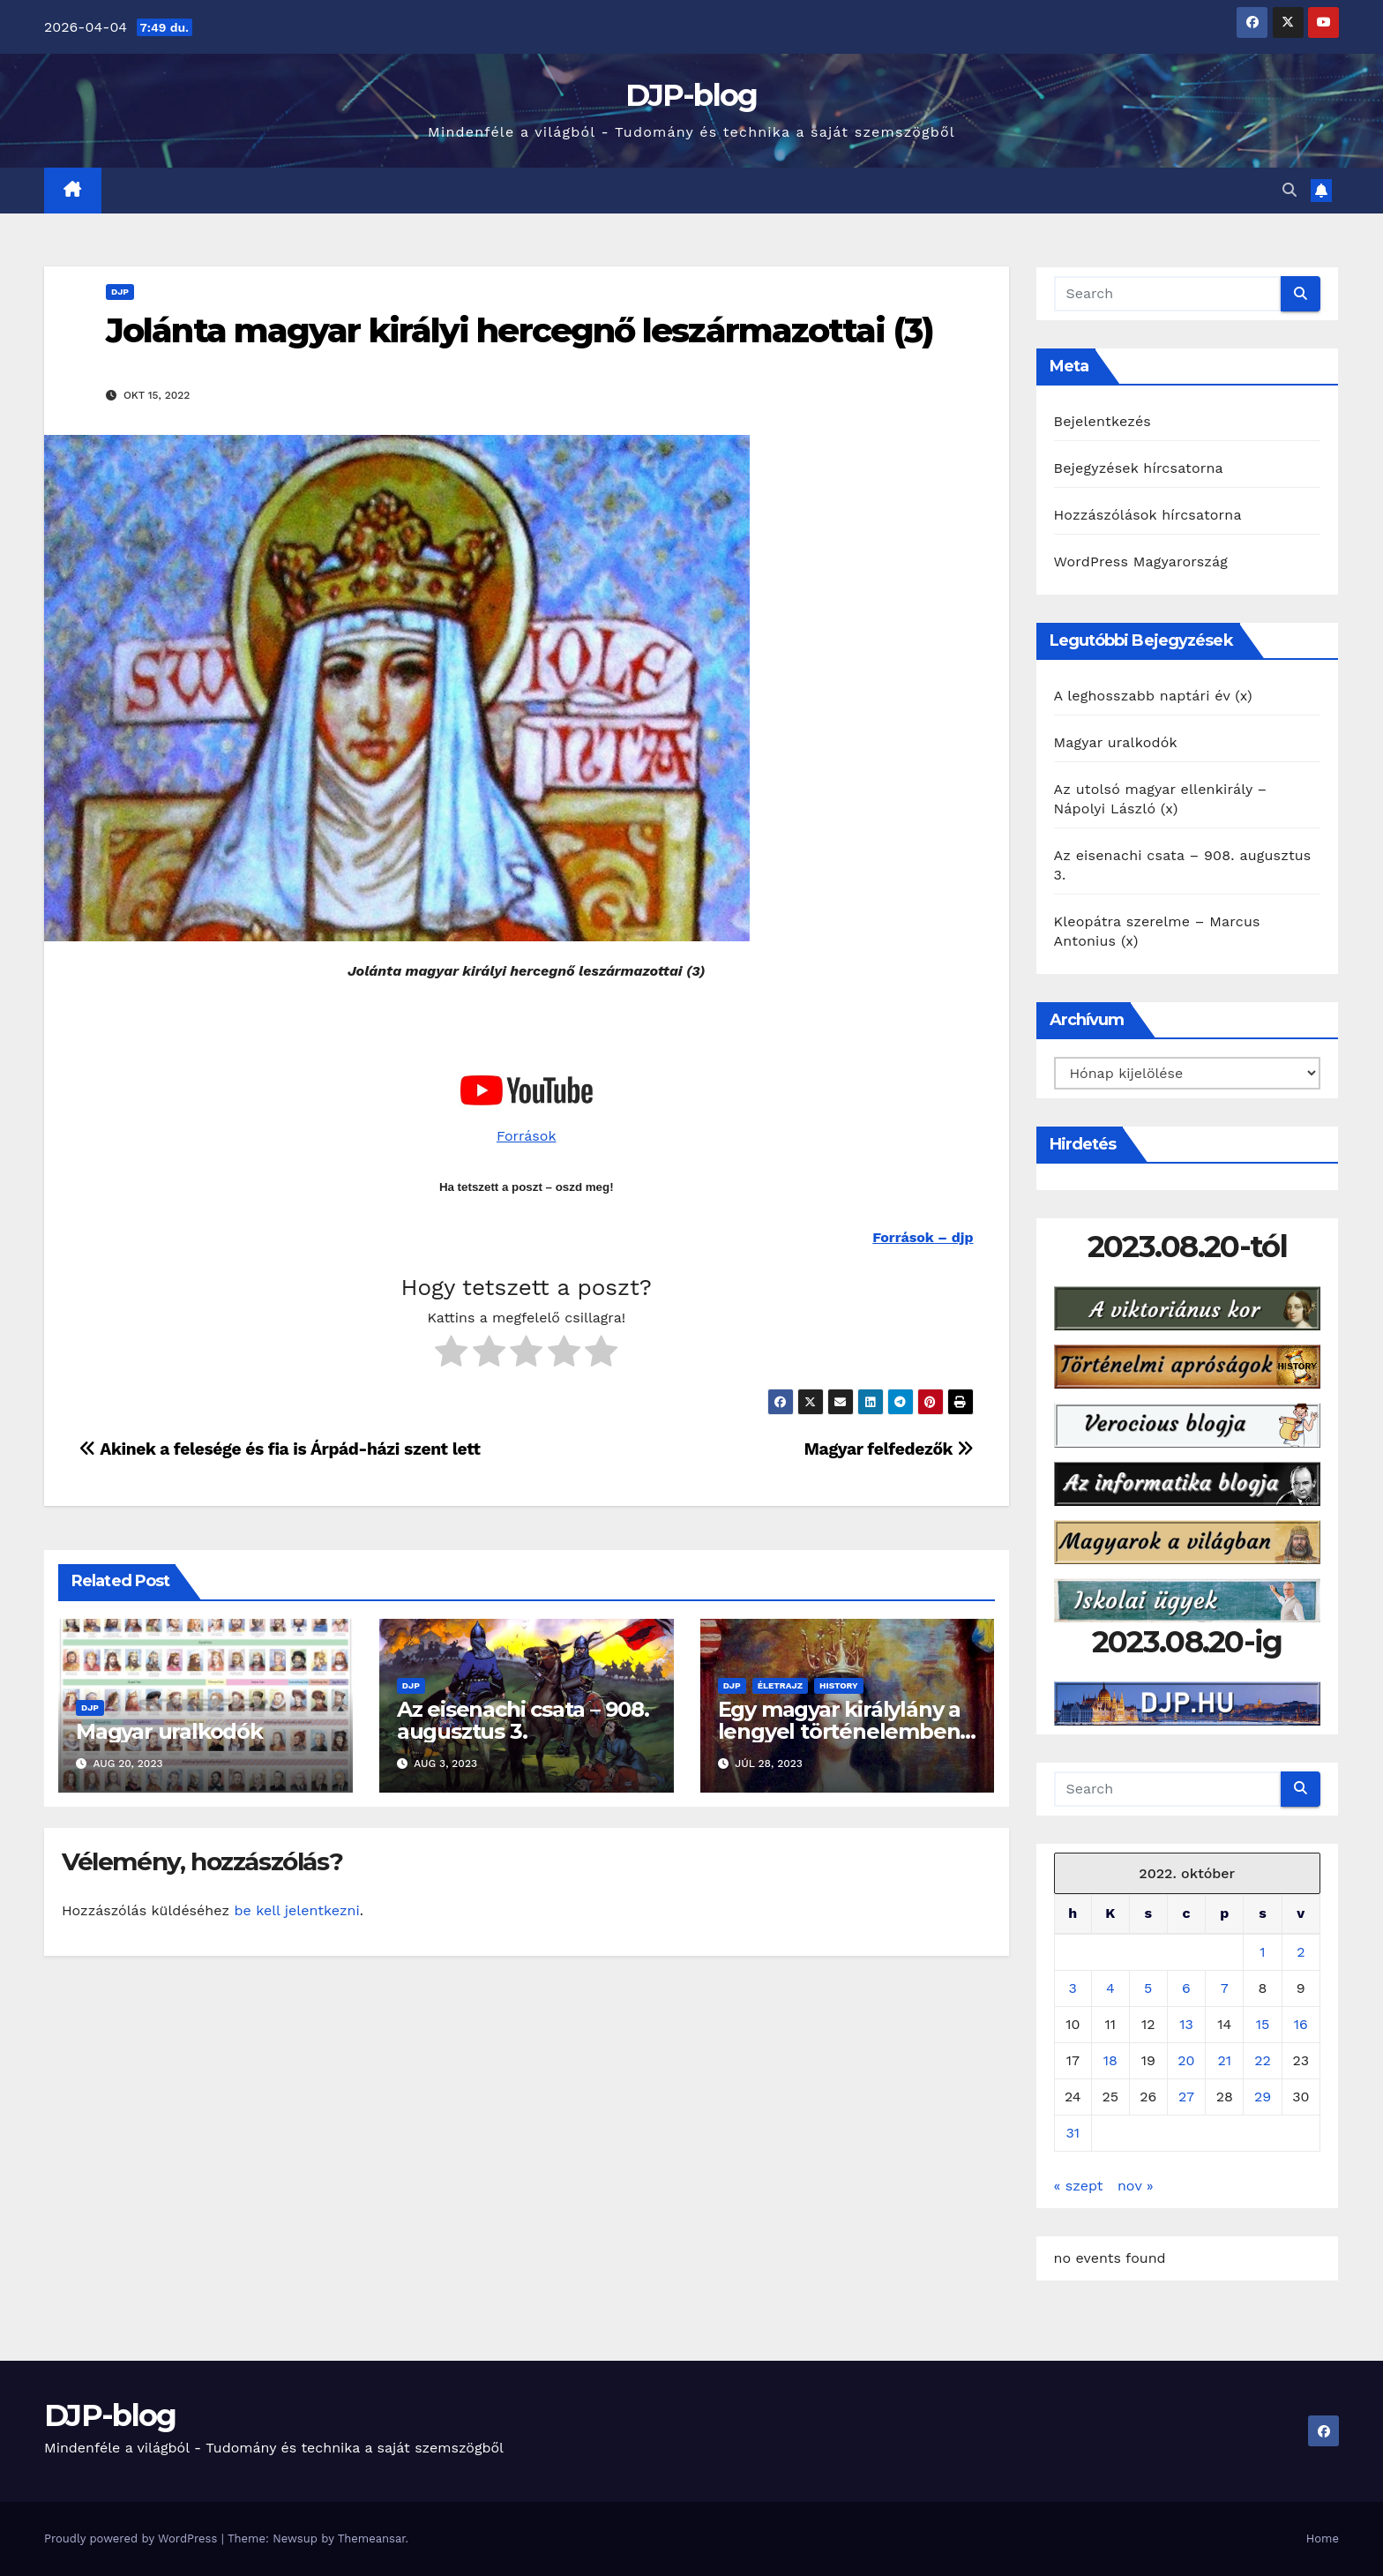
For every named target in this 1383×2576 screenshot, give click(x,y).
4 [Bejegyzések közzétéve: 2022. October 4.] (1110, 1988)
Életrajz (780, 1685)
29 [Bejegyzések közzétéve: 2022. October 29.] (1262, 2096)
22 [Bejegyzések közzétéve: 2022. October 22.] (1262, 2060)
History (838, 1685)
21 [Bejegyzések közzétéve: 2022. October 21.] (1224, 2060)
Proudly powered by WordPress (132, 2538)
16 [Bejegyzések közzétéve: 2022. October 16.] (1301, 2024)
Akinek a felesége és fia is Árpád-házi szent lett (279, 1449)
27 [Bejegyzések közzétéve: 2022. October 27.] (1186, 2096)
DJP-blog (691, 95)
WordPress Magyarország (1141, 561)
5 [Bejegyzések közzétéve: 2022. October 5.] (1148, 1988)
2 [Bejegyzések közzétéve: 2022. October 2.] (1301, 1951)
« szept (1078, 2185)
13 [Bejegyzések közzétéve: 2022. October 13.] (1186, 2024)
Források (526, 1135)
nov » (1136, 2185)
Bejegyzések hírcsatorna (1138, 468)
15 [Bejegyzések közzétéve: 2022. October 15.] (1263, 2024)
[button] (1289, 190)
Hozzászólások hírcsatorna (1148, 514)
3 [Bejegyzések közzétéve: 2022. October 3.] (1073, 1988)
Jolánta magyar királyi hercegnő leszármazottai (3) (519, 330)
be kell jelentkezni (296, 1910)
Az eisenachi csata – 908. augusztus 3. (523, 1720)
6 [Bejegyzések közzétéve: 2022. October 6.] (1186, 1988)
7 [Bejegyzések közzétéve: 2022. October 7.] (1225, 1988)
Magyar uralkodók (169, 1731)
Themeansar (372, 2538)
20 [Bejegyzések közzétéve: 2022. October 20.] (1185, 2060)
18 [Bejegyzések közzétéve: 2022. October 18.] (1110, 2060)
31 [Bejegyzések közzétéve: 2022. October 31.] (1072, 2132)
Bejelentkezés (1103, 421)
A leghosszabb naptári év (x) (1153, 695)
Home (1322, 2538)
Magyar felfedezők (889, 1449)
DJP (120, 291)
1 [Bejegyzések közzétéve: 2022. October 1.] (1262, 1951)
